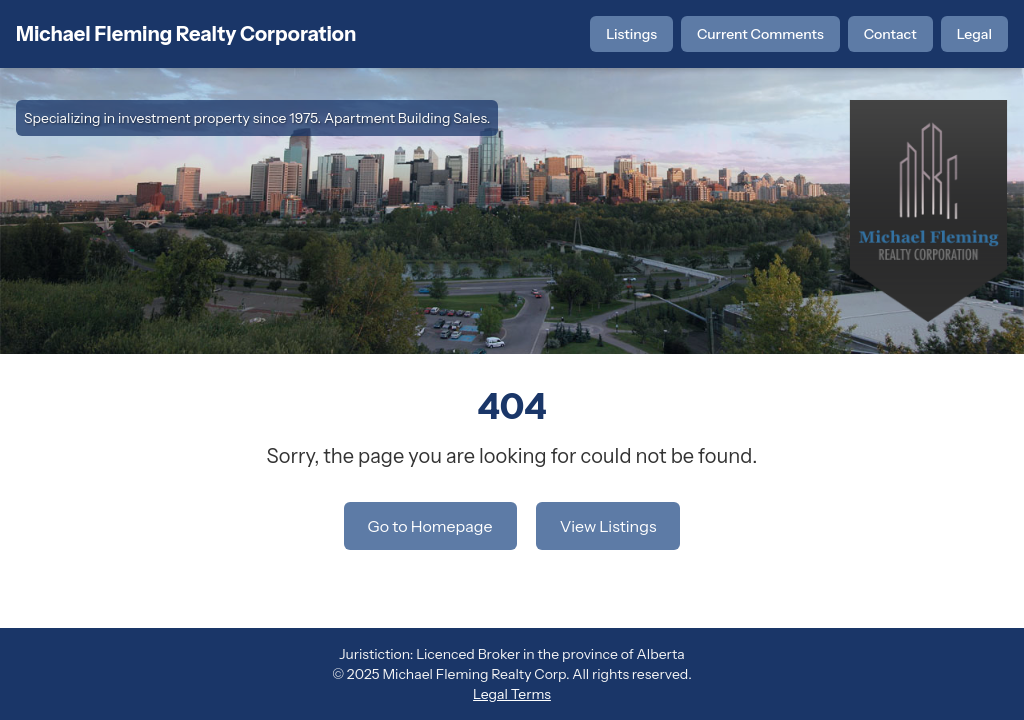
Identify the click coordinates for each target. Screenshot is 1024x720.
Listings (631, 34)
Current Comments (760, 34)
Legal (974, 34)
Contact (890, 34)
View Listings (608, 526)
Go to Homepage (430, 526)
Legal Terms (512, 694)
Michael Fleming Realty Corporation (186, 34)
